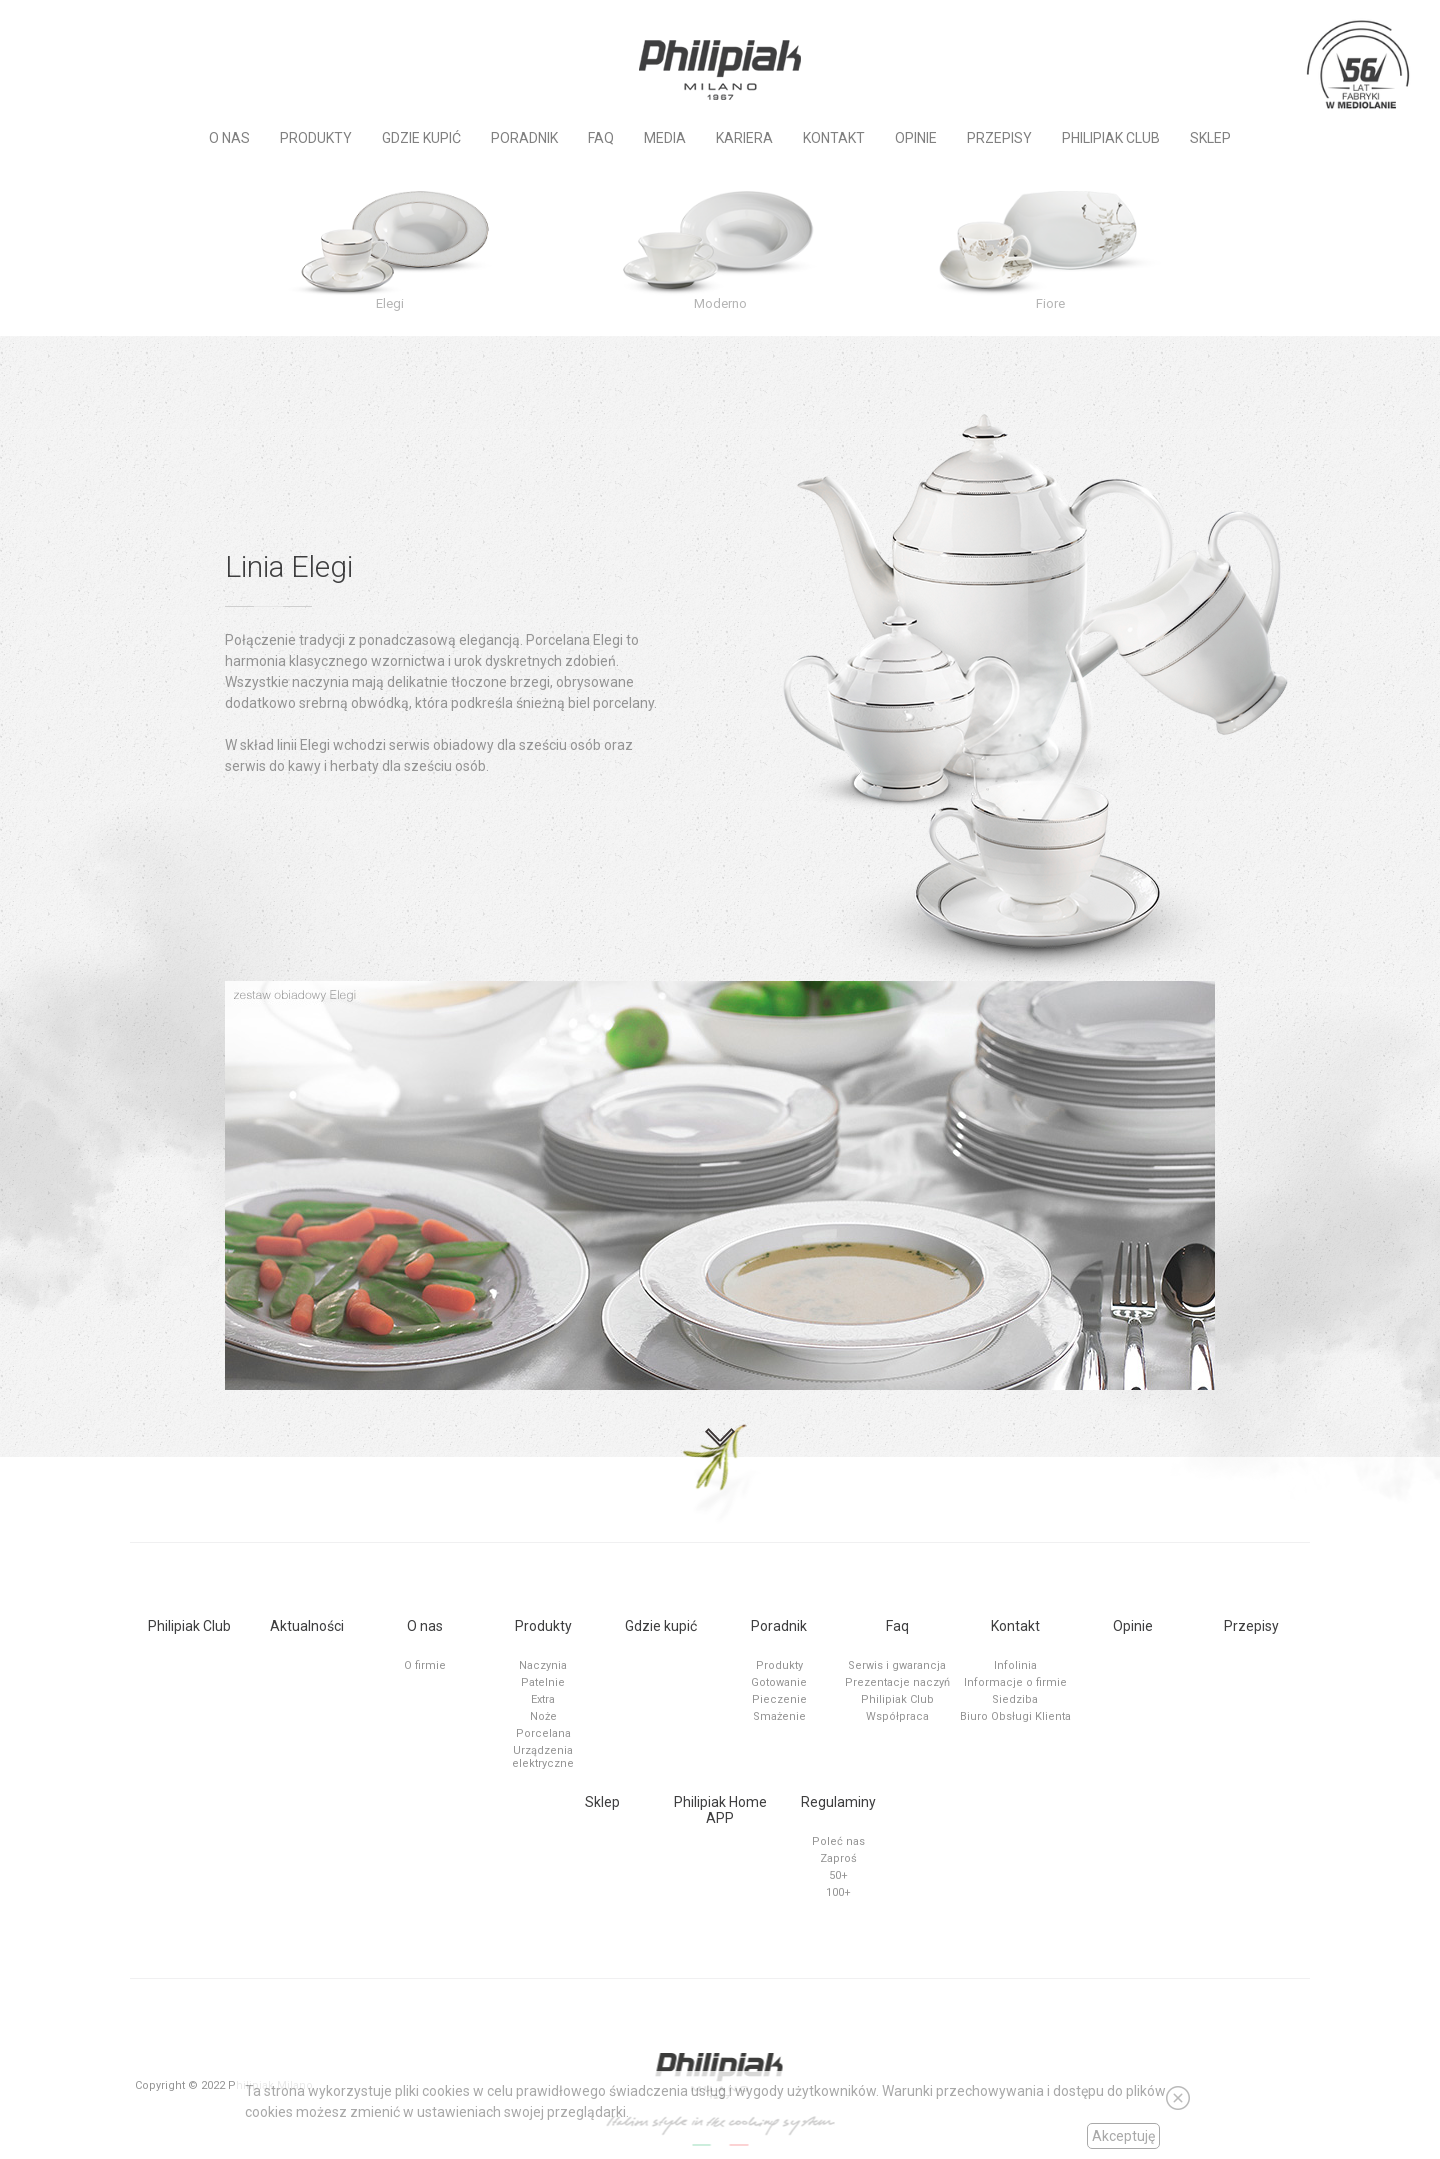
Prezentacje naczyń (897, 1682)
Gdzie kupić (421, 138)
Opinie (916, 138)
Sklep (1210, 138)
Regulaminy (838, 1802)
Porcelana (543, 1733)
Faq (601, 138)
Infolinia (1015, 1665)
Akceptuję (1123, 2136)
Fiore (1050, 303)
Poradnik (524, 138)
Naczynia (543, 1665)
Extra (543, 1699)
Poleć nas (838, 1841)
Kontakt (834, 138)
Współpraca (897, 1716)
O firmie (425, 1665)
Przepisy (999, 138)
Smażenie (779, 1716)
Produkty (316, 138)
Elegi (390, 303)
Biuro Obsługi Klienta (1015, 1716)
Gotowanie (779, 1682)
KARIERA (744, 138)
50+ (838, 1875)
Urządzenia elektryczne (543, 1757)
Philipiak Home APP (720, 1810)
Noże (543, 1716)
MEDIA (665, 138)
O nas (229, 138)
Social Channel (34, 32)
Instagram (133, 32)
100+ (838, 1892)
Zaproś (838, 1858)
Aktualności (307, 1626)
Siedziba (1015, 1699)
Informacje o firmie (1015, 1682)
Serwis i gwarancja (897, 1665)
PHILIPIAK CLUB (1111, 138)
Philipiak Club (189, 1626)
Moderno (720, 303)
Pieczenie (779, 1699)
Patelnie (543, 1682)
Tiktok (166, 32)
